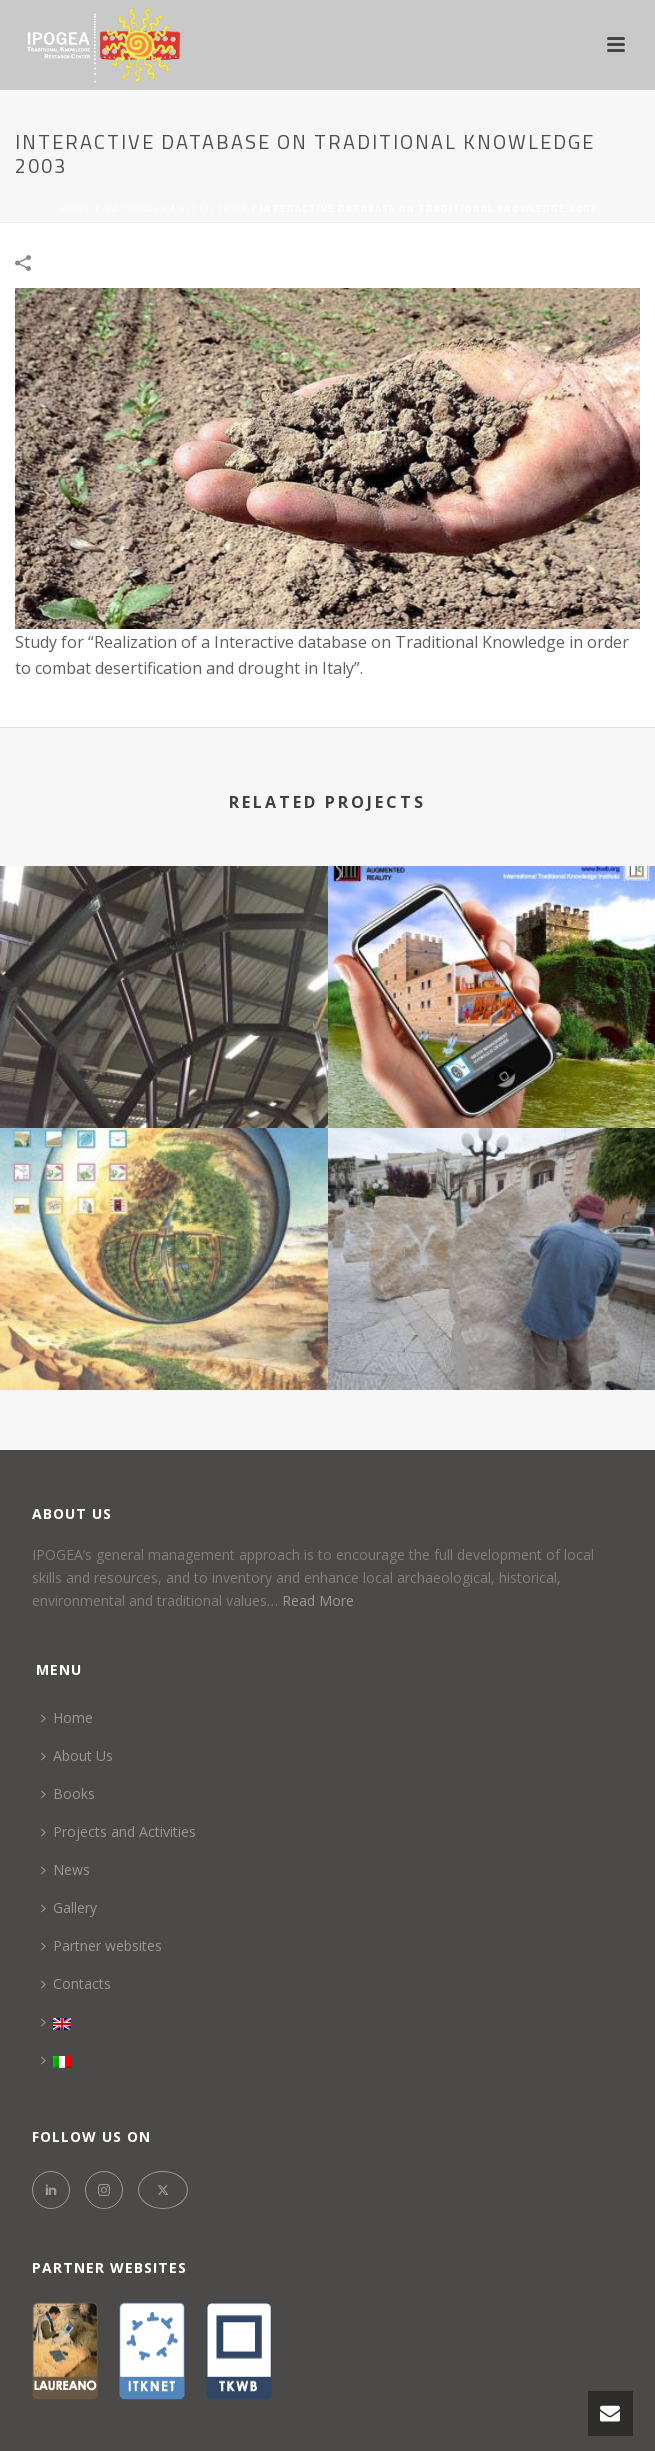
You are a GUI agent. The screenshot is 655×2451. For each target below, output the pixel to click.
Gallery (69, 1907)
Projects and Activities (118, 1831)
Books (68, 1793)
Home (75, 208)
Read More (318, 1600)
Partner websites (101, 1945)
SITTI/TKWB (213, 208)
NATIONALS (135, 208)
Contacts (76, 1983)
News (65, 1869)
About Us (77, 1755)
